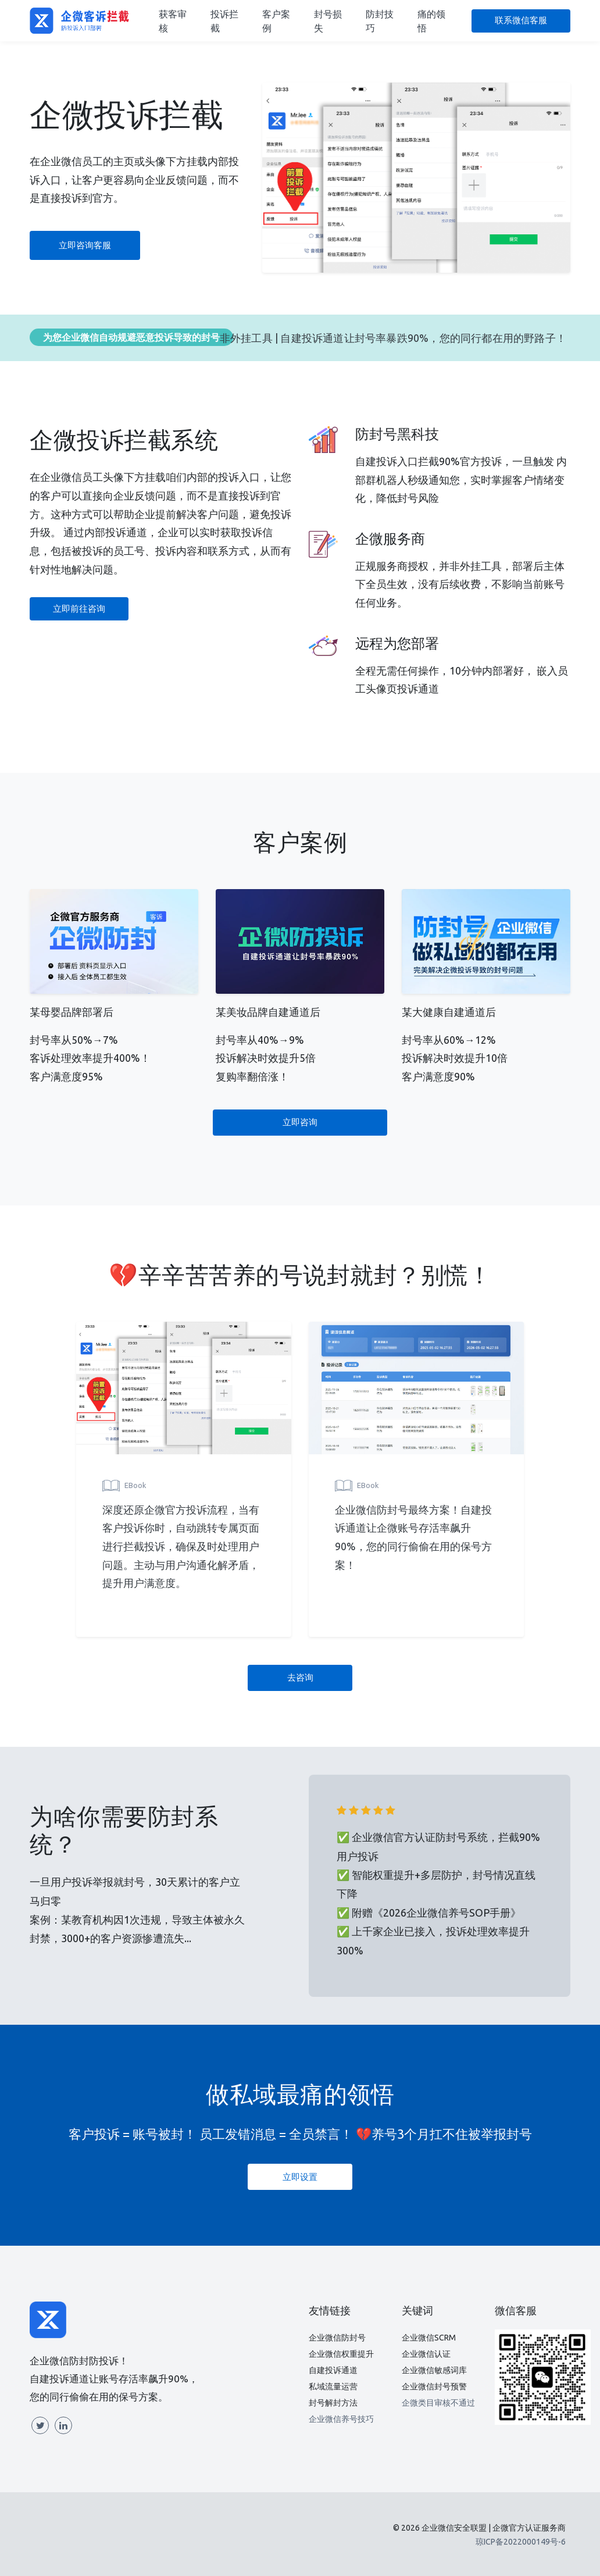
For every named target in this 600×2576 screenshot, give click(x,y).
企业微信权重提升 (341, 2354)
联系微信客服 (521, 20)
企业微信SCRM (429, 2337)
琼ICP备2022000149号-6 (521, 2541)
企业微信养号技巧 (341, 2419)
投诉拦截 (224, 21)
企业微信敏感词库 (434, 2370)
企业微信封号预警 (434, 2386)
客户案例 (276, 21)
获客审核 (173, 21)
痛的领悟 (431, 21)
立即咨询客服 (85, 245)
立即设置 (300, 2177)
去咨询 (300, 1677)
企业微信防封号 (337, 2337)
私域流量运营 (333, 2386)
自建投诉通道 (333, 2370)
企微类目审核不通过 (438, 2402)
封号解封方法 (333, 2402)
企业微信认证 (426, 2354)
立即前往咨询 (79, 608)
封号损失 (328, 21)
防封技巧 (380, 21)
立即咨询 (300, 1122)
